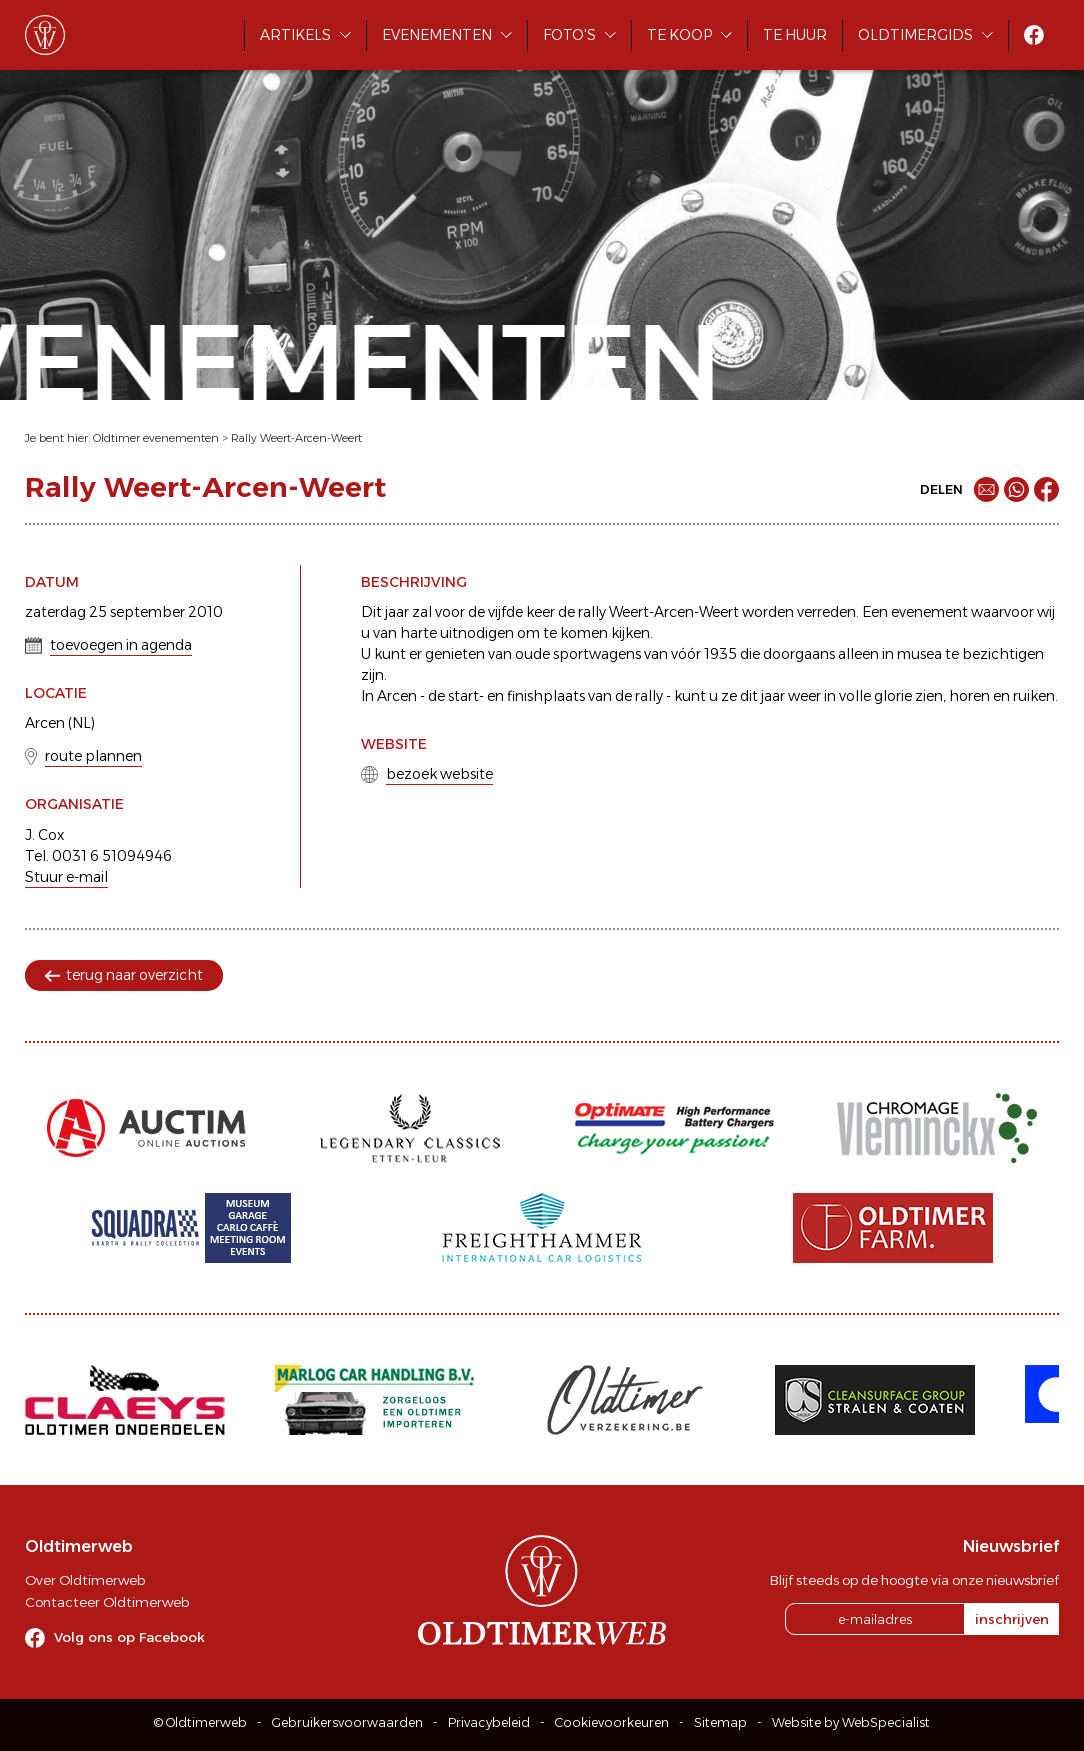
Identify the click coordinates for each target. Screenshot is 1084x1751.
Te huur (795, 35)
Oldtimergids (915, 35)
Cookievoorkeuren (612, 1722)
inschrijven (1012, 1619)
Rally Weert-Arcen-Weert (296, 438)
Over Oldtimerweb (85, 1580)
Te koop (679, 35)
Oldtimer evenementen (156, 438)
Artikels (295, 35)
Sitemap (720, 1722)
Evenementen (437, 35)
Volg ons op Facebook (129, 1637)
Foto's (569, 35)
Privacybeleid (489, 1722)
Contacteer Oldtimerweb (107, 1602)
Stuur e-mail (66, 877)
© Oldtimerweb (200, 1722)
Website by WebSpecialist (851, 1722)
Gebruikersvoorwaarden (347, 1722)
